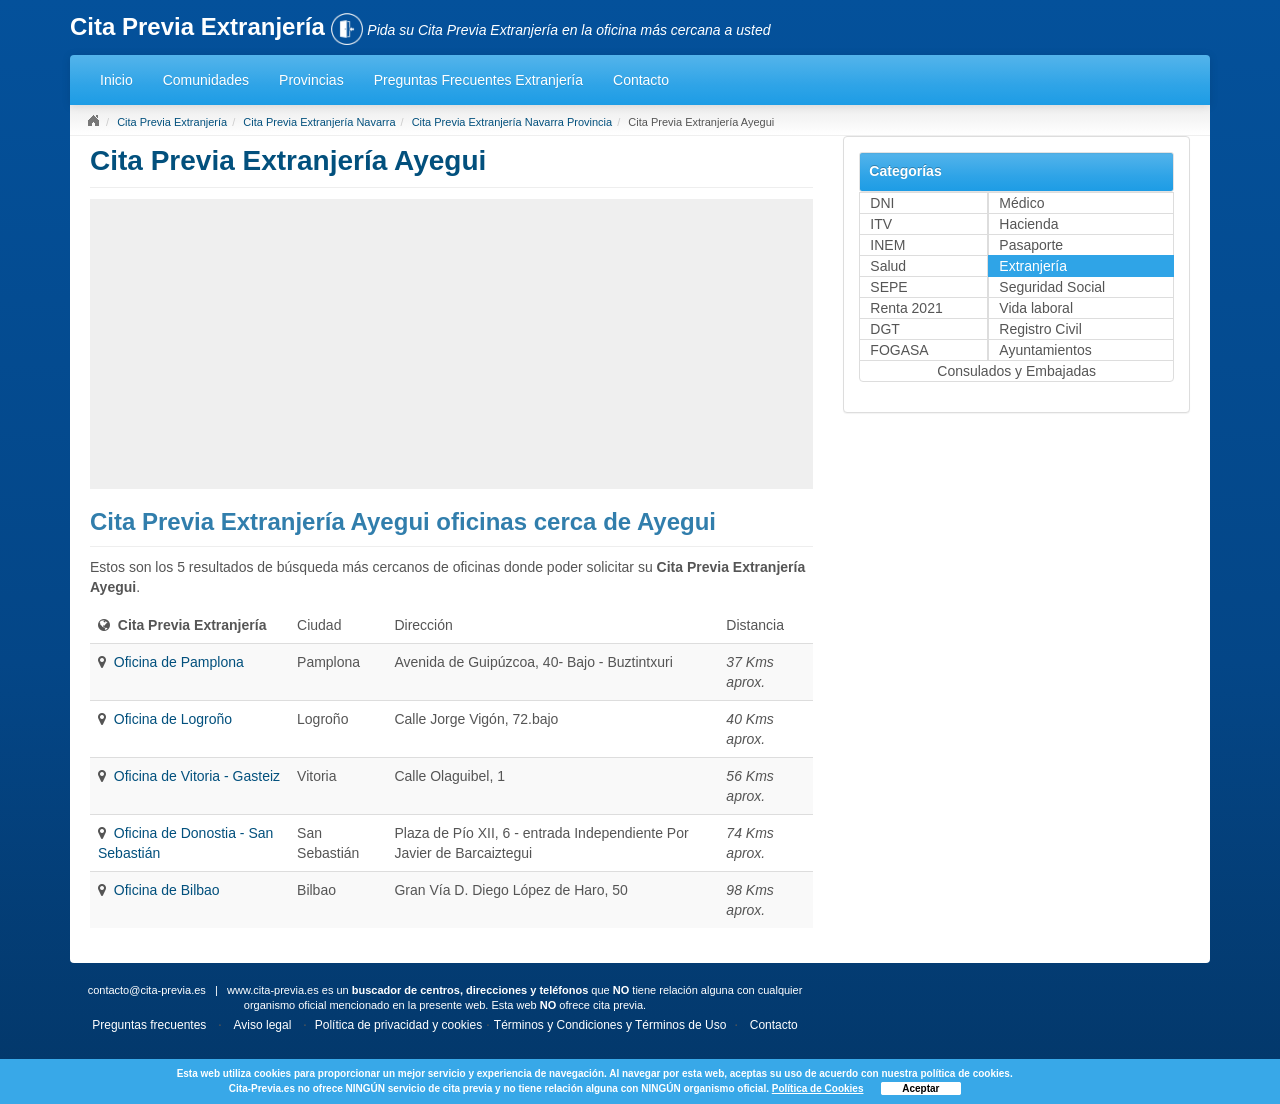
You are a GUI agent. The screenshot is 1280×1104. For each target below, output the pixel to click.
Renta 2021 (906, 308)
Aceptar (920, 1088)
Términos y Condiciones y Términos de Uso (610, 1025)
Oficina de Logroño (173, 719)
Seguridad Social (1052, 287)
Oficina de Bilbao (167, 890)
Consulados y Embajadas (1016, 371)
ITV (881, 224)
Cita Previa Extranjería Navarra (319, 122)
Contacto (641, 80)
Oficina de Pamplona (179, 662)
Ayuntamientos (1045, 350)
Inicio (116, 80)
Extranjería (1033, 266)
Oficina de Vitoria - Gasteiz (197, 776)
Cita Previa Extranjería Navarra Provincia (512, 122)
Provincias (311, 80)
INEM (887, 245)
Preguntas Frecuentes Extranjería (478, 80)
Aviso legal (263, 1025)
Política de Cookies (818, 1088)
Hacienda (1028, 224)
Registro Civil (1040, 329)
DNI (882, 203)
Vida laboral (1036, 308)
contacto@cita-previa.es (147, 990)
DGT (885, 329)
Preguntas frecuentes (149, 1025)
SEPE (888, 287)
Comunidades (206, 80)
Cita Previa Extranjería (172, 122)
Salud (888, 266)
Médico (1021, 203)
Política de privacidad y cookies (398, 1025)
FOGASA (899, 350)
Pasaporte (1031, 245)
